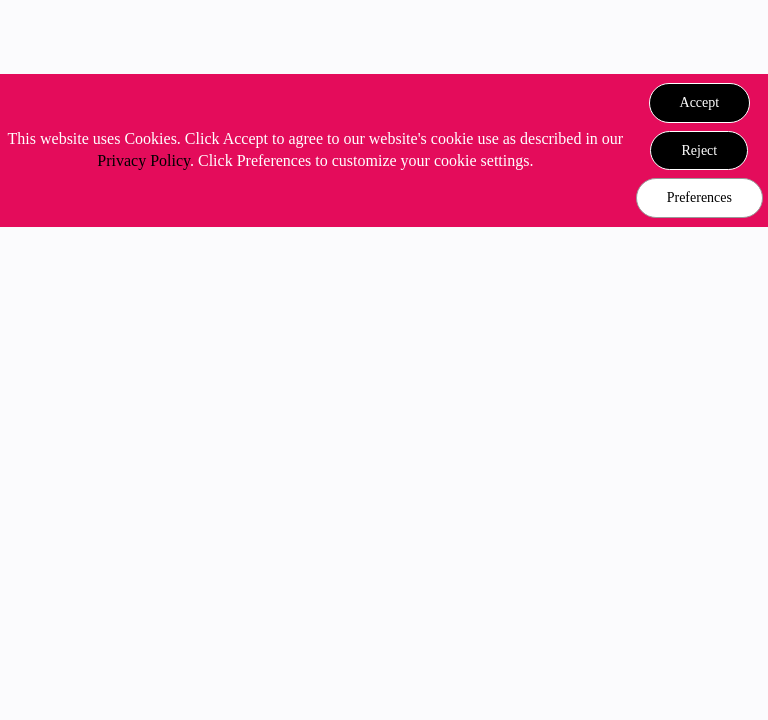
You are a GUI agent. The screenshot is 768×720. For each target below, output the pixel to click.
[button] (700, 103)
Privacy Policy (143, 160)
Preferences (699, 197)
